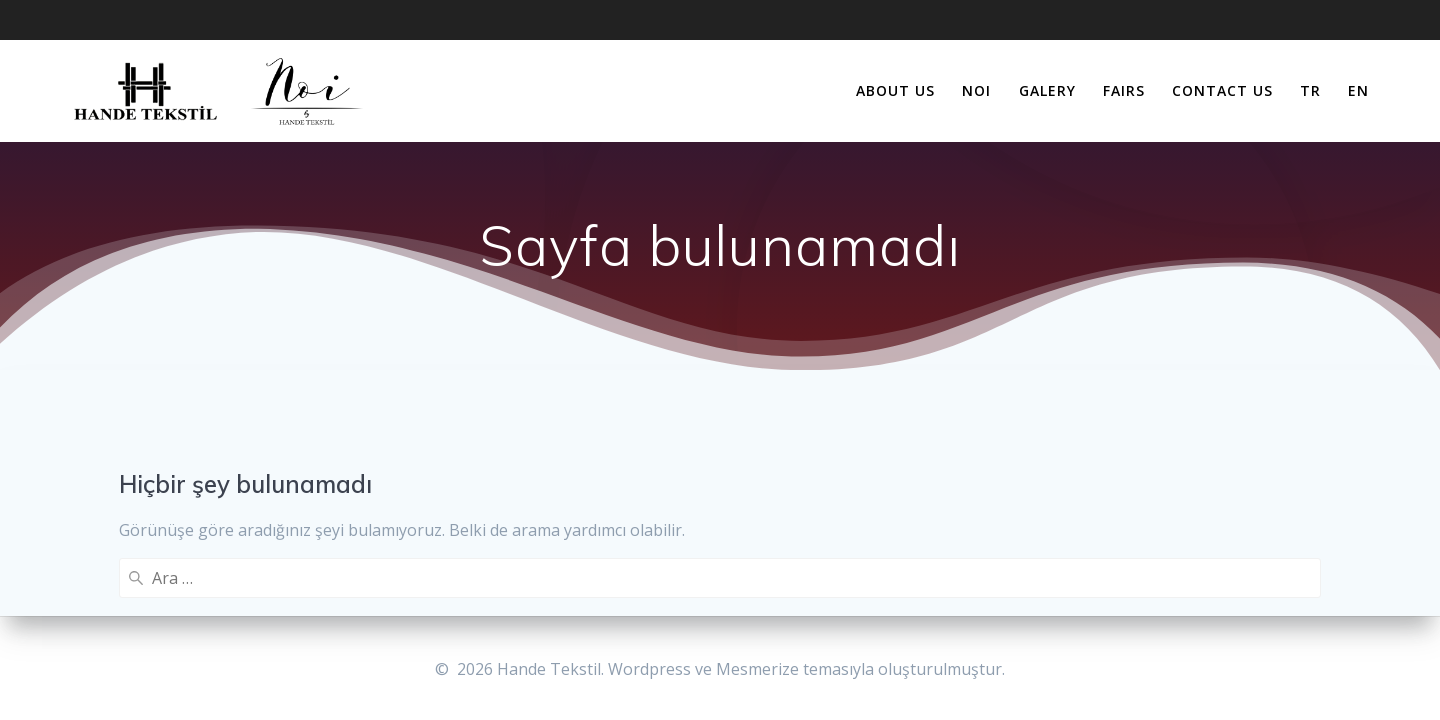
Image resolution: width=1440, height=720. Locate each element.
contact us (1222, 90)
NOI (976, 90)
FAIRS (1124, 90)
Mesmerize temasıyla (795, 669)
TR (1310, 90)
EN (1358, 90)
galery (1047, 90)
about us (895, 90)
